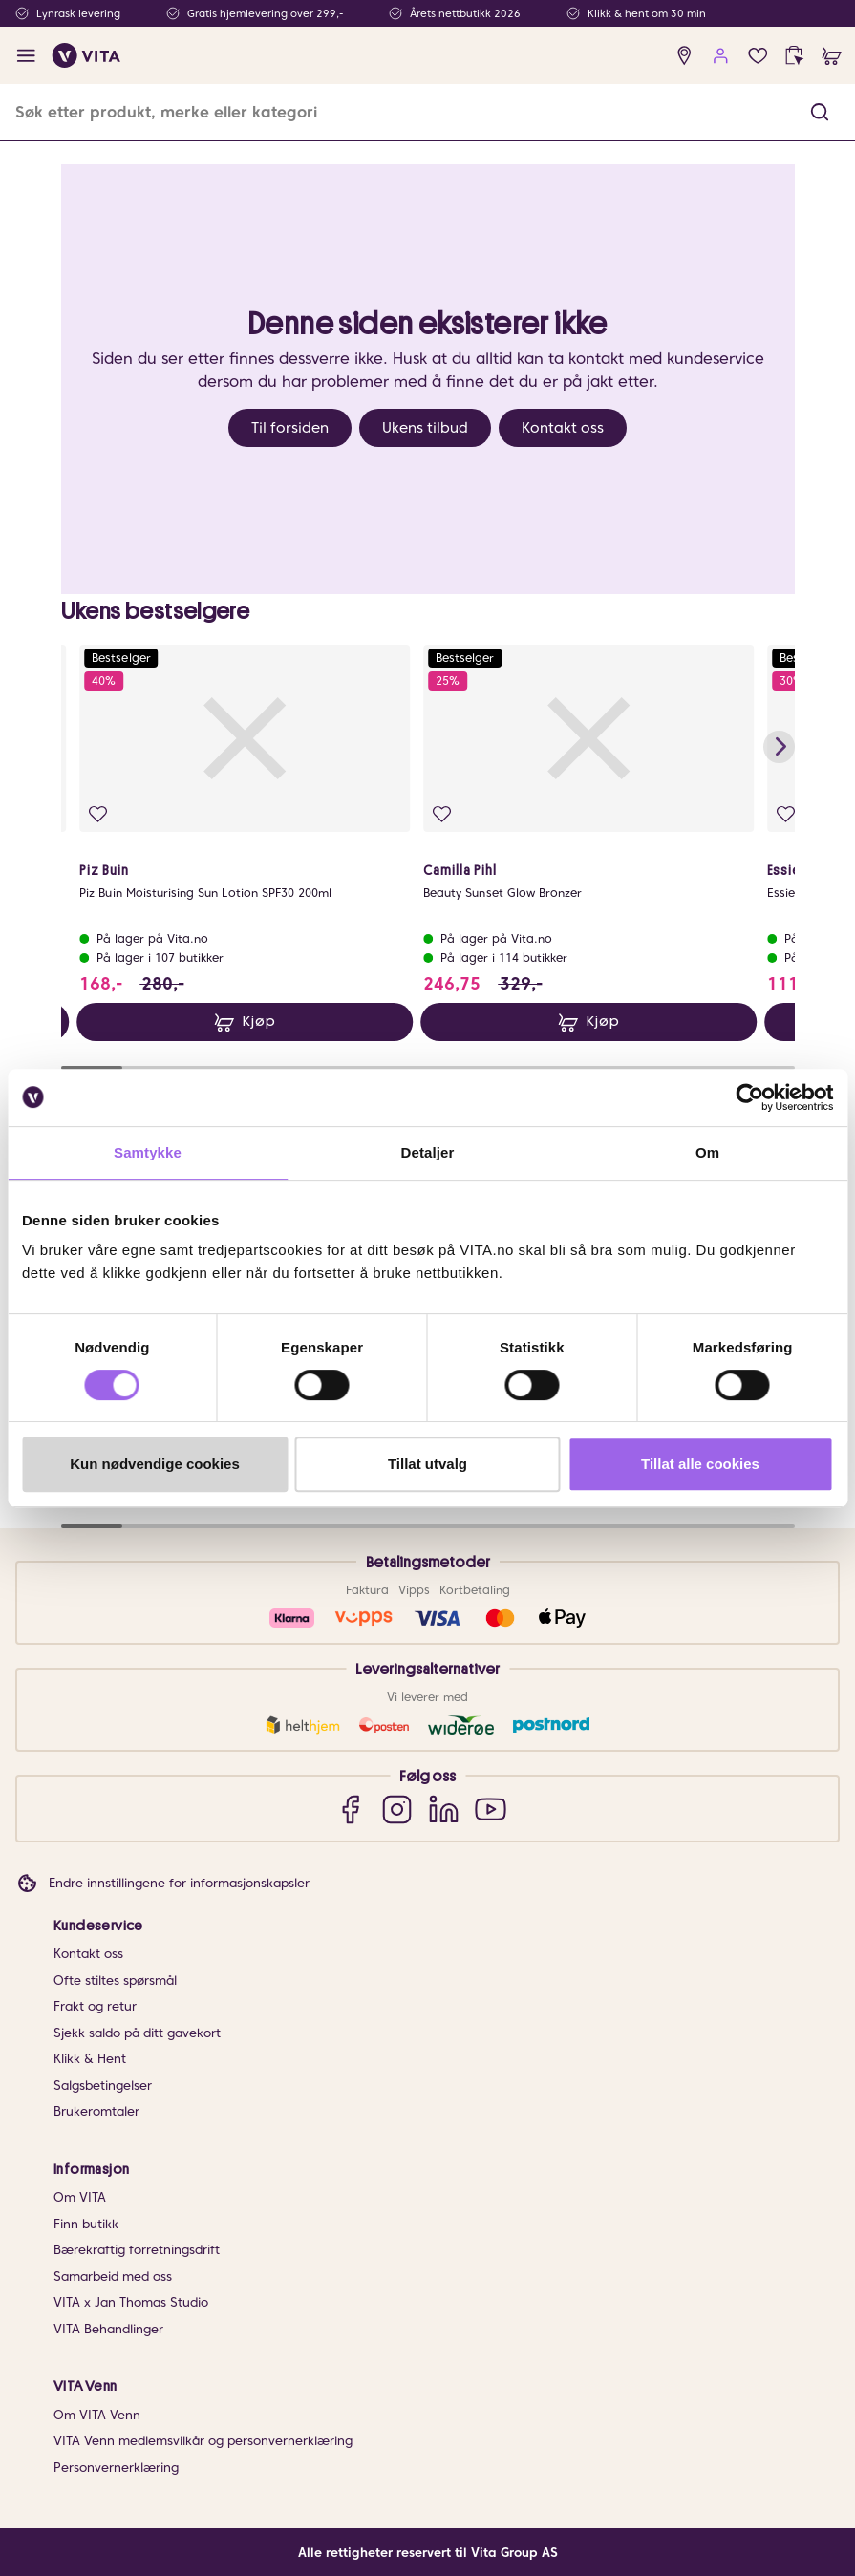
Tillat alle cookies (700, 1464)
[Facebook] (350, 1808)
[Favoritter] (758, 56)
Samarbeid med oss (112, 2276)
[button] (819, 112)
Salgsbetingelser (102, 2085)
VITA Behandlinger (108, 2329)
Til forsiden (290, 427)
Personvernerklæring (116, 2467)
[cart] (831, 56)
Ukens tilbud (425, 427)
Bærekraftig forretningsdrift (136, 2250)
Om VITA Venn (96, 2415)
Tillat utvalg (427, 1464)
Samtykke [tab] (148, 1152)
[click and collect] (794, 56)
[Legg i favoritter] (98, 814)
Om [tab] (707, 1152)
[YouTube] (490, 1808)
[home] (86, 55)
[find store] (684, 56)
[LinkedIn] (444, 1808)
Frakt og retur (95, 2006)
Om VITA (79, 2197)
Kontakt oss (563, 427)
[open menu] (26, 56)
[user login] (720, 56)
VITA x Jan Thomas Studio (130, 2302)
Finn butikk (85, 2224)
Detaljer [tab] (428, 1152)
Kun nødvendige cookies (155, 1464)
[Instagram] (397, 1808)
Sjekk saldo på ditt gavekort (137, 2033)
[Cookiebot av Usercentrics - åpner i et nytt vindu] (749, 1097)
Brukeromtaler (96, 2111)
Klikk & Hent (89, 2059)
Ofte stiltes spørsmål (115, 1980)
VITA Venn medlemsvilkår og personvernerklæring (203, 2441)
